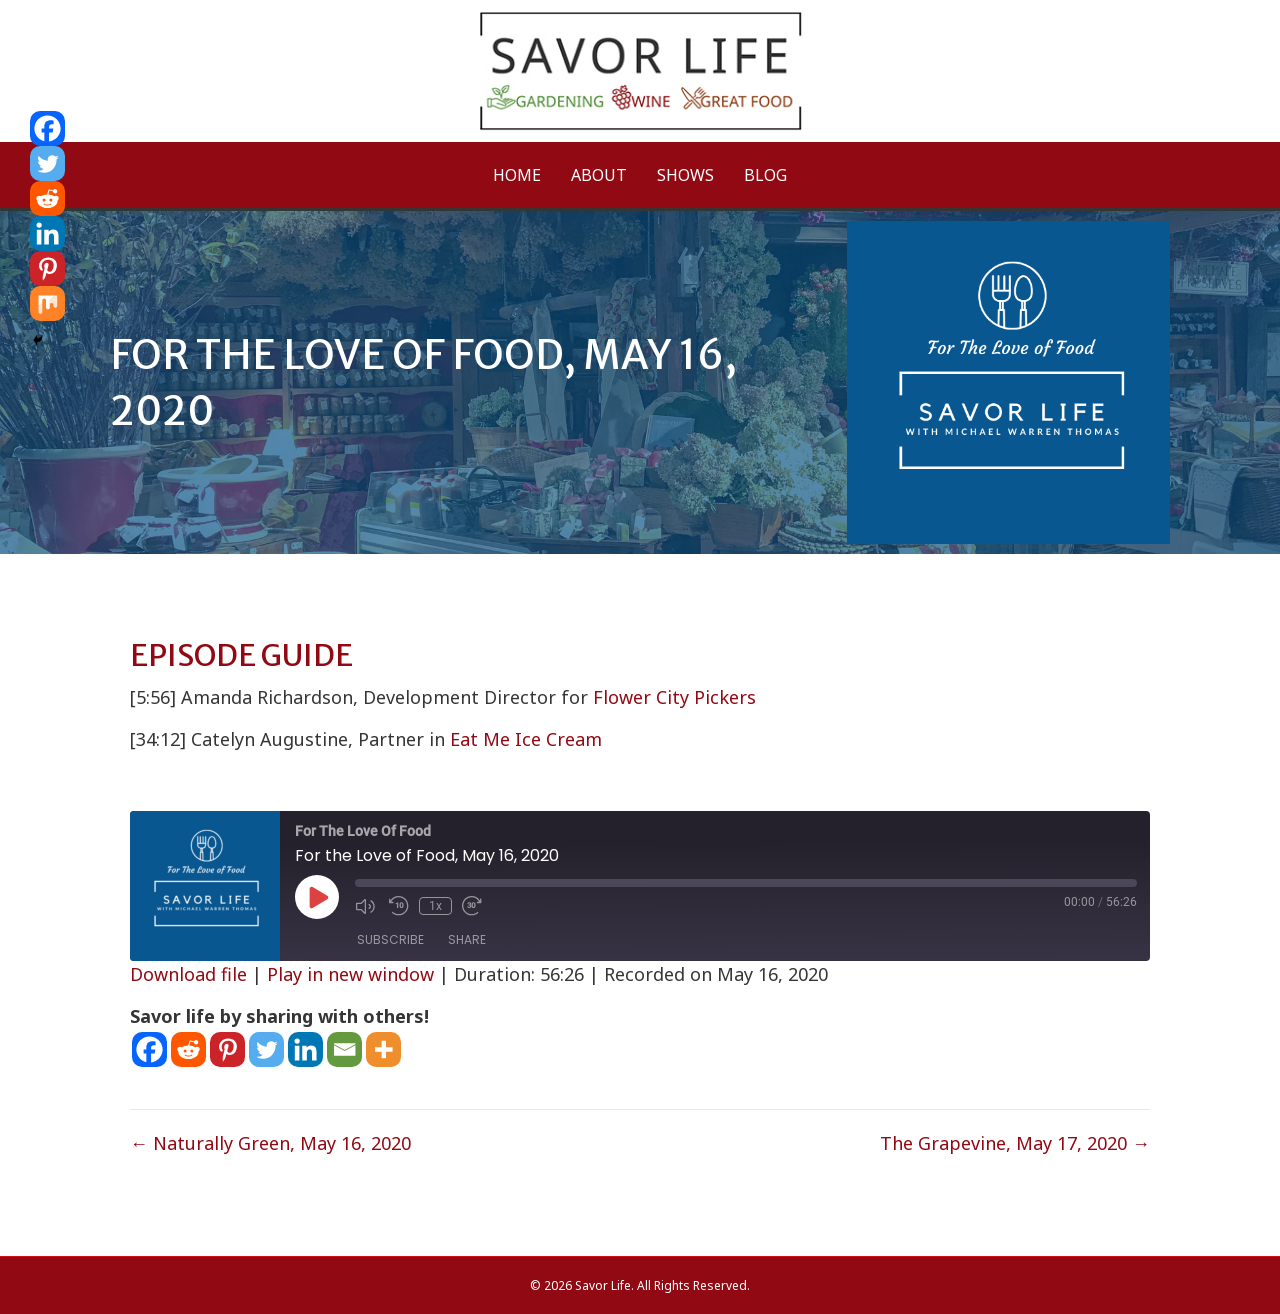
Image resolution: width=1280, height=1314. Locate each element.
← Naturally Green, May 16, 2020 (270, 1143)
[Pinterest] (227, 1049)
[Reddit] (188, 1049)
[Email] (344, 1049)
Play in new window (350, 974)
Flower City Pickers (674, 697)
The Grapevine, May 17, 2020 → (1015, 1143)
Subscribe (390, 939)
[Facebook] (149, 1049)
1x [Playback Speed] (435, 906)
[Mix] (47, 303)
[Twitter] (266, 1049)
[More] (383, 1049)
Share (467, 939)
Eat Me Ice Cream (526, 739)
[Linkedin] (305, 1049)
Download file (188, 974)
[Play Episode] (317, 897)
